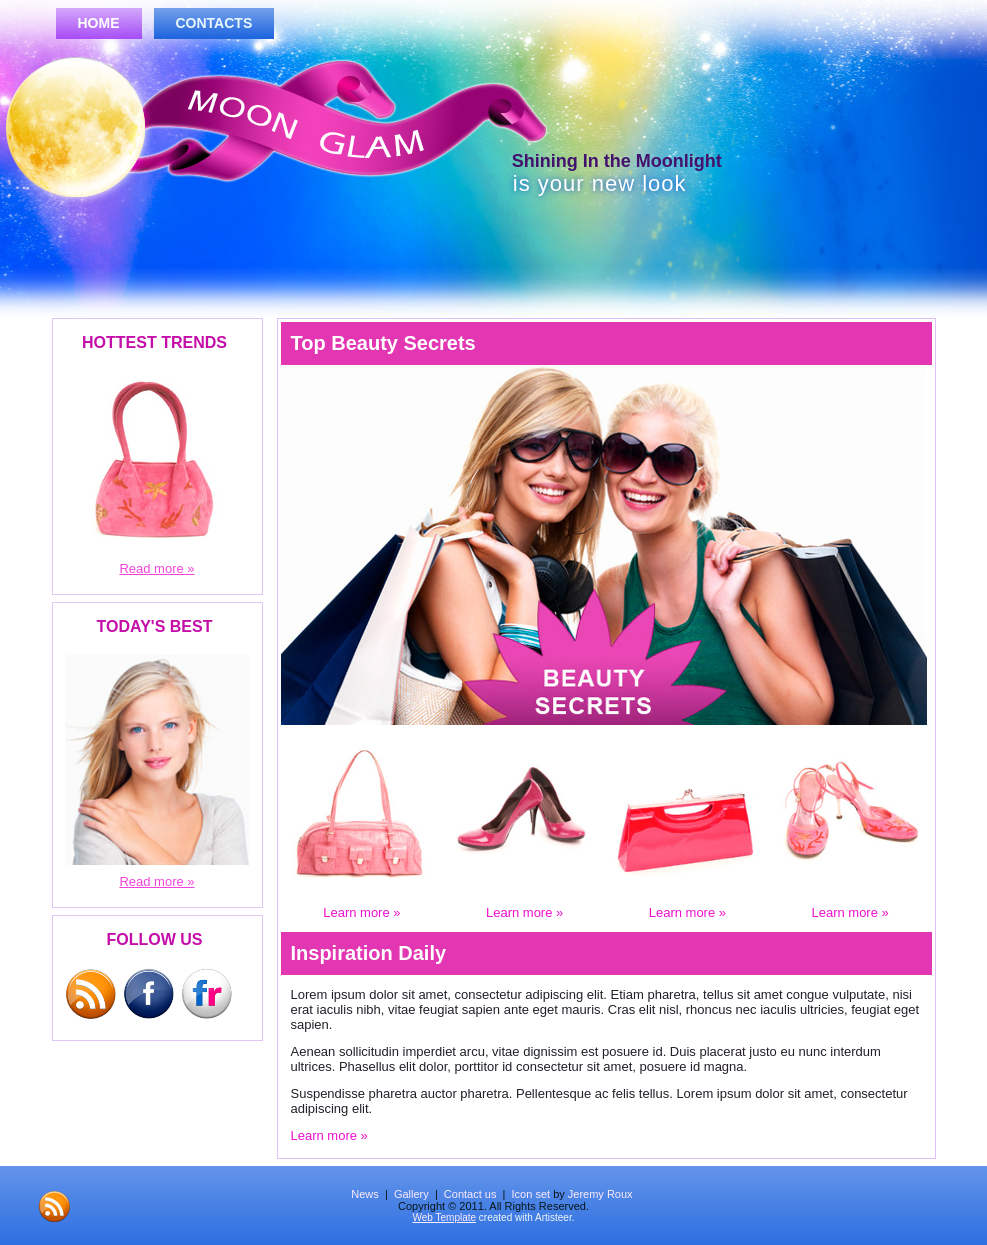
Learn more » (361, 912)
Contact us (470, 1194)
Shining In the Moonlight (602, 161)
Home (99, 23)
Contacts (214, 23)
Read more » (156, 568)
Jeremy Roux (600, 1194)
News (365, 1194)
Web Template (445, 1217)
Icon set (531, 1194)
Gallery (411, 1194)
